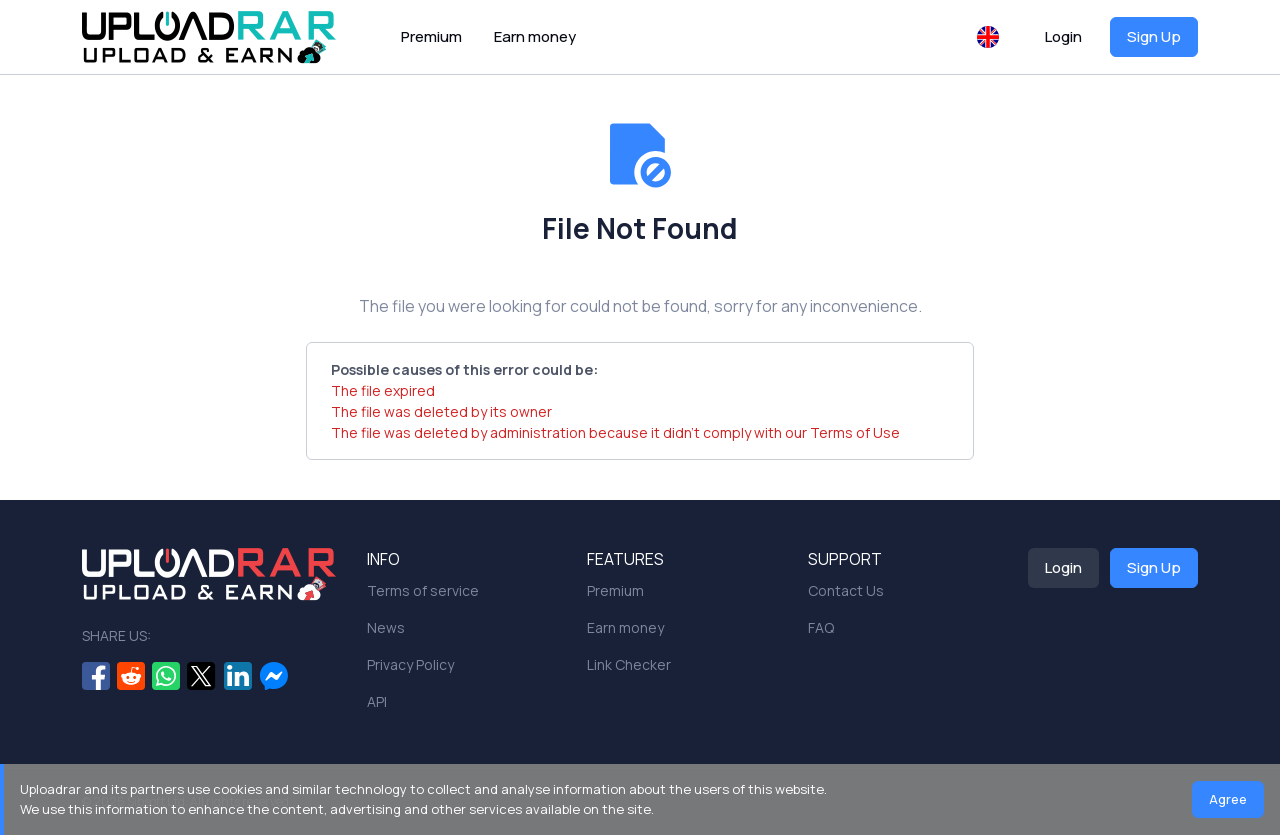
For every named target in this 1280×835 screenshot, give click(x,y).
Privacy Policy (410, 664)
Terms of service (423, 590)
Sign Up (1154, 36)
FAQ (821, 627)
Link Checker (629, 664)
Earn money (535, 36)
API (377, 701)
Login (1063, 36)
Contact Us (846, 590)
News (386, 627)
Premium (431, 36)
